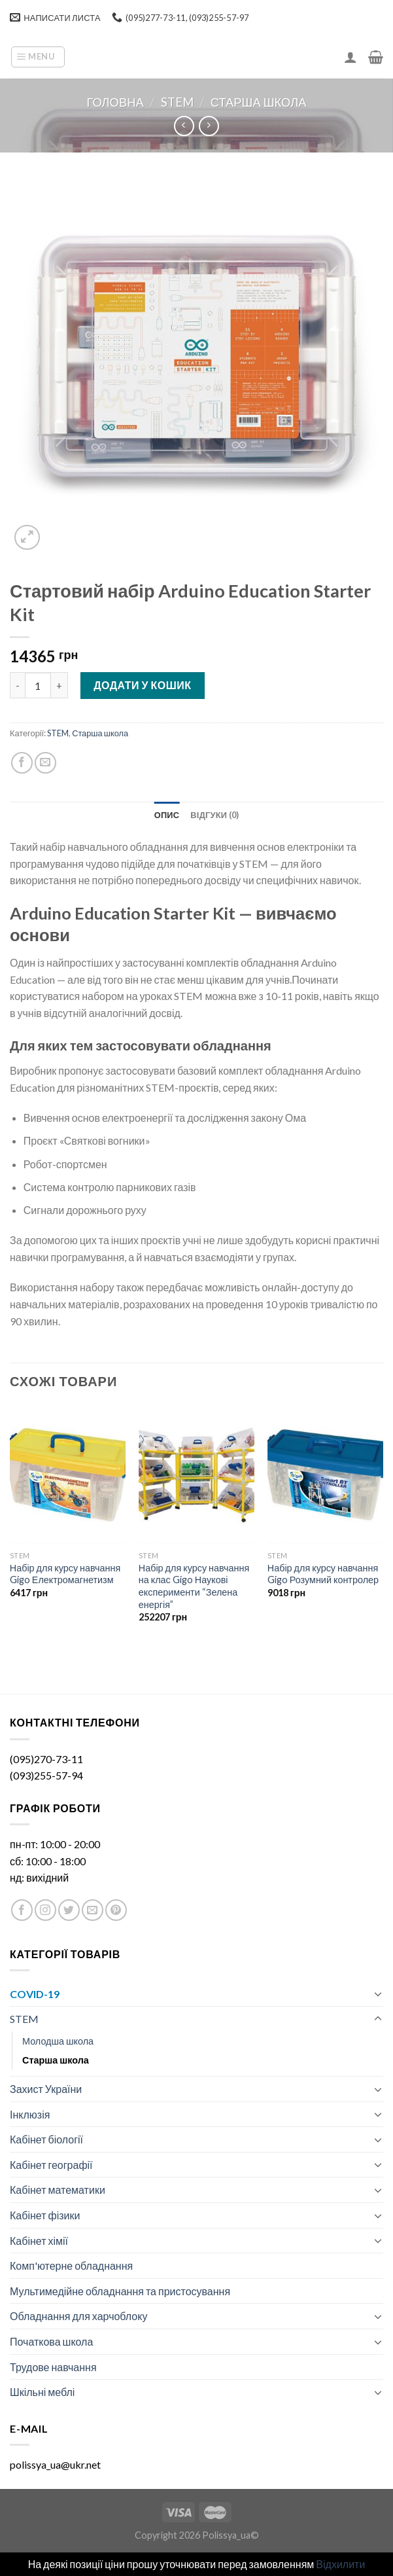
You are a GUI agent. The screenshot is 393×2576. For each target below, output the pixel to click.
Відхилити (340, 2564)
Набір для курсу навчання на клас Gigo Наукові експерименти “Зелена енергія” (194, 1586)
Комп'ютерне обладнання (71, 2265)
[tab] (167, 815)
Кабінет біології (46, 2139)
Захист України (46, 2089)
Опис (167, 815)
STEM (177, 102)
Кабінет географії (51, 2164)
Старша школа (259, 102)
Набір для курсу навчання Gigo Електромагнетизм (65, 1574)
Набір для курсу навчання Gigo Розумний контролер (323, 1574)
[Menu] (38, 56)
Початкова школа (51, 2341)
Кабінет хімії (39, 2240)
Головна (114, 102)
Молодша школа (58, 2041)
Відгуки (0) (214, 815)
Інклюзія (30, 2114)
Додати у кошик (142, 685)
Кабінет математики (57, 2189)
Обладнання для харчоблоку (78, 2316)
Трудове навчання (53, 2367)
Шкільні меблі (42, 2392)
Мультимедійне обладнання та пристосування (120, 2291)
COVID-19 (35, 1994)
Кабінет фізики (45, 2215)
